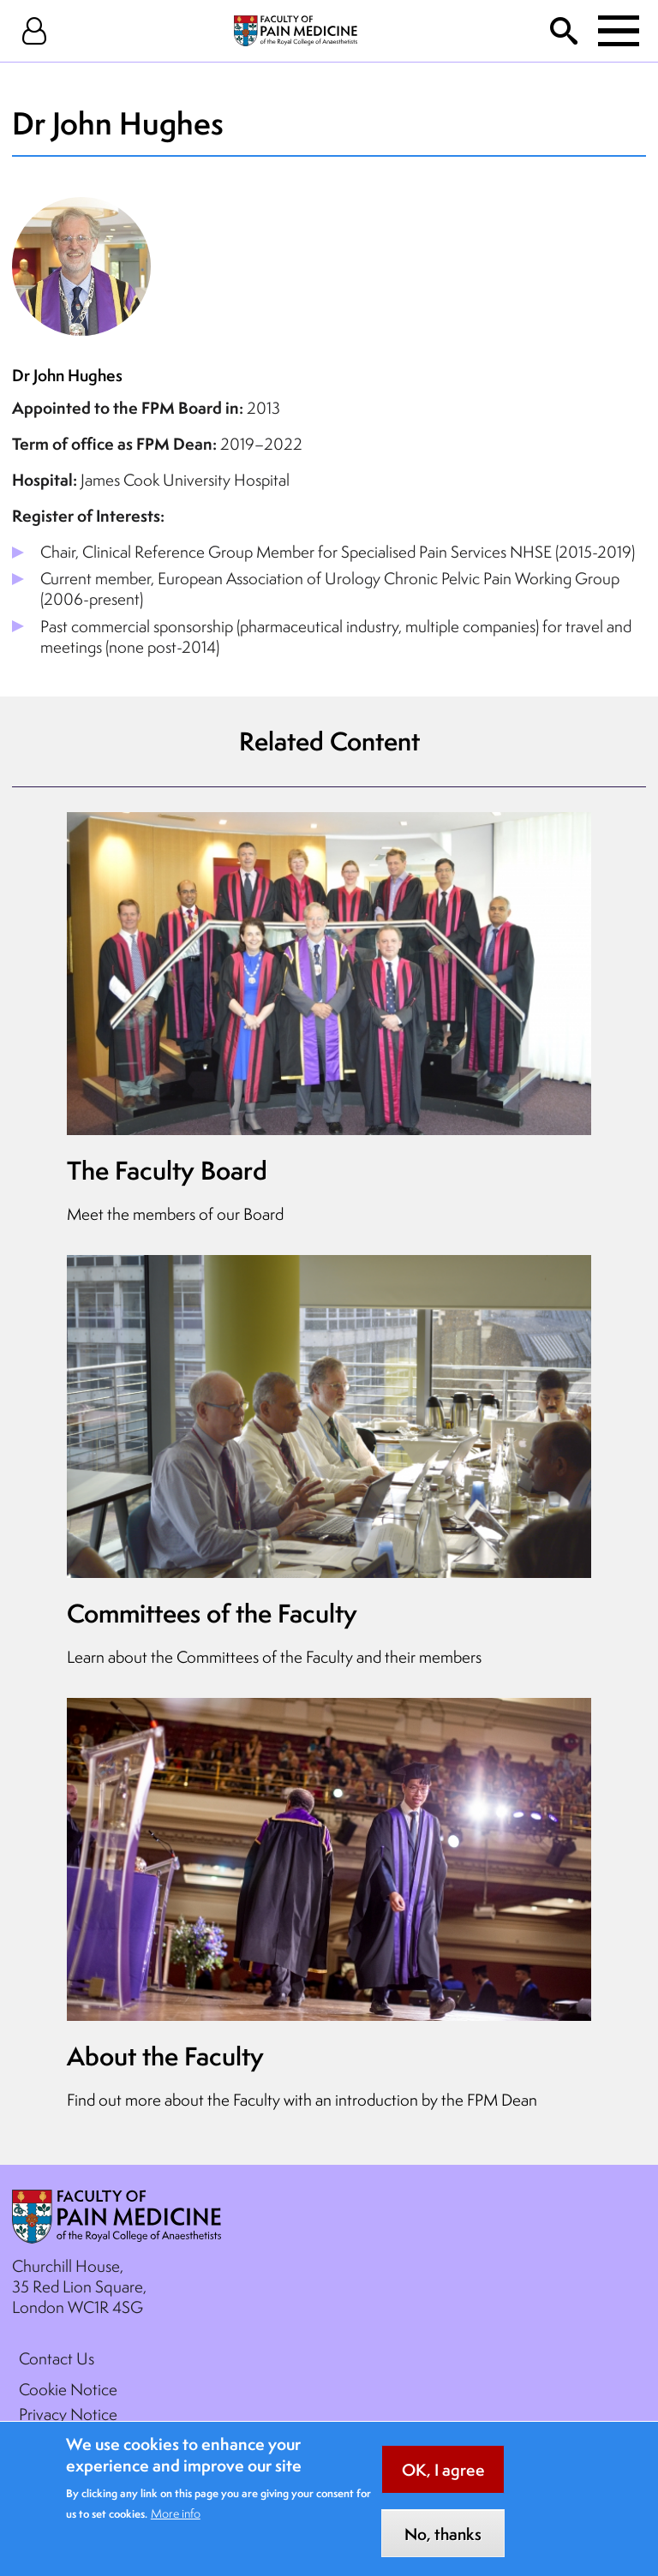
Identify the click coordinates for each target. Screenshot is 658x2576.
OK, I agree (443, 2482)
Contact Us (56, 2358)
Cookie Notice (68, 2389)
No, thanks (443, 2546)
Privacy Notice (68, 2414)
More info (175, 2525)
